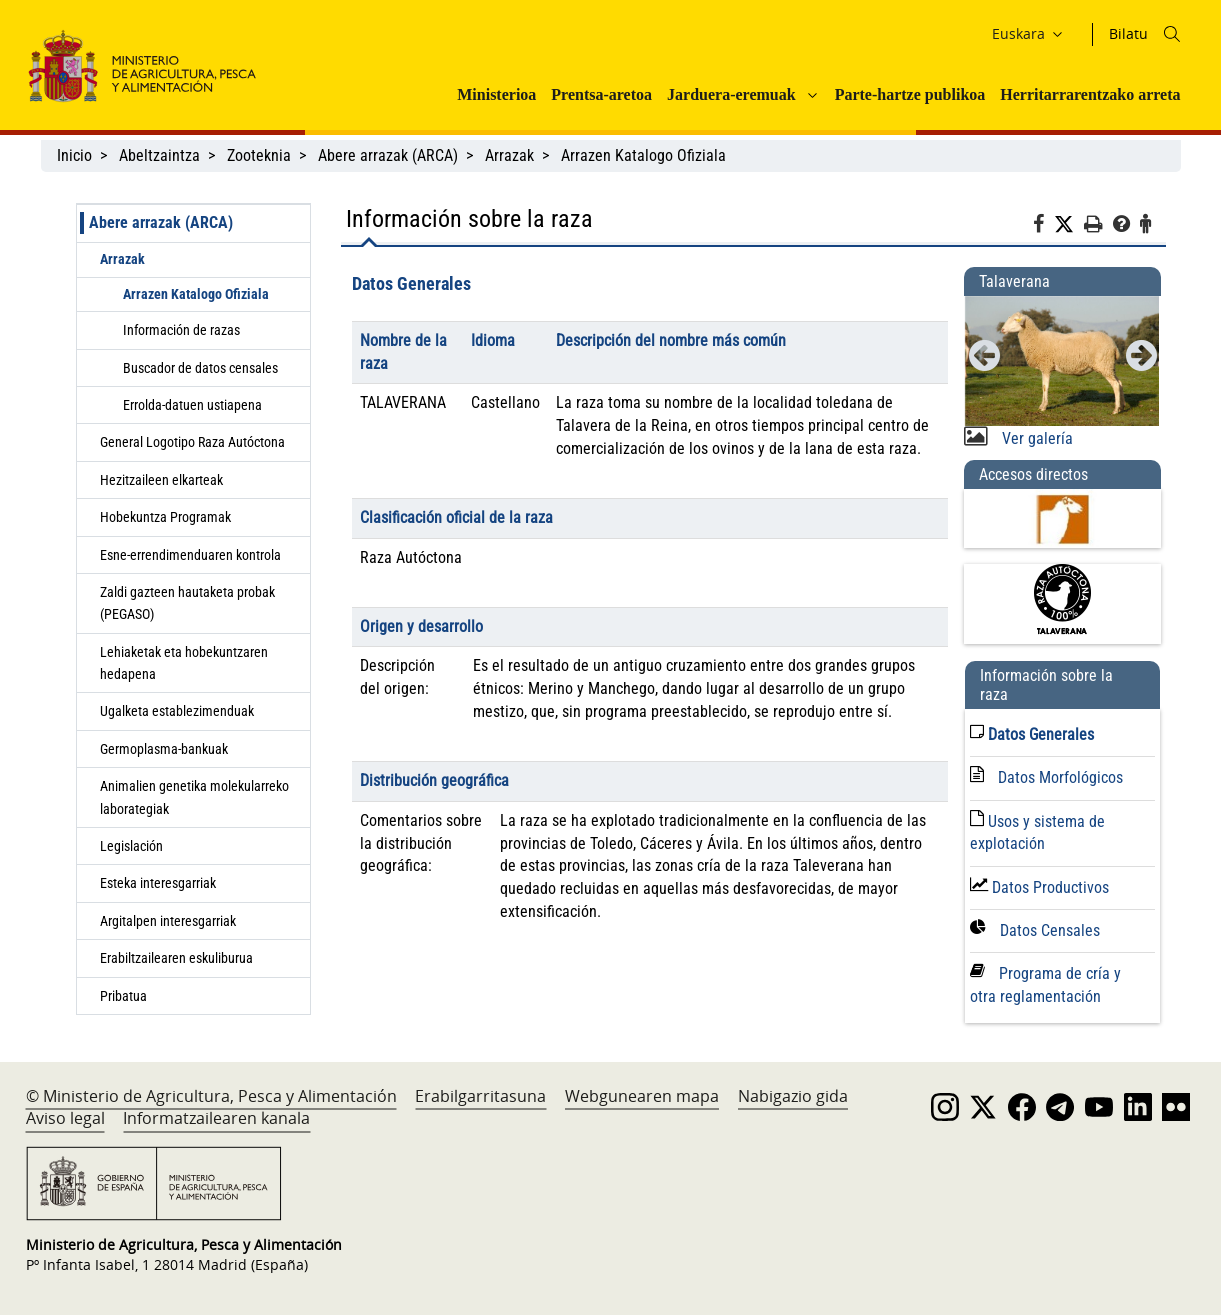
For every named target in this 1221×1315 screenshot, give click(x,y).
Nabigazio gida (793, 1096)
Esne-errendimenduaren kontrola (190, 555)
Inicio (74, 155)
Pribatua (123, 996)
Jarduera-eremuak (731, 94)
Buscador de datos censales (200, 368)
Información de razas (181, 330)
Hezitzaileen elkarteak (161, 480)
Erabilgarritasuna (480, 1096)
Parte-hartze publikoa (910, 94)
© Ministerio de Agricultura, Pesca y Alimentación (211, 1096)
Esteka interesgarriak (158, 883)
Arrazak (509, 155)
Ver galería (1035, 438)
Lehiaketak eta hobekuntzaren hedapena (184, 663)
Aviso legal (65, 1118)
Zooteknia (259, 155)
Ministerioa (496, 94)
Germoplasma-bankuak (164, 749)
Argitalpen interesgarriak (168, 921)
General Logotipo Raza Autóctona (192, 442)
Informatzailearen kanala (216, 1118)
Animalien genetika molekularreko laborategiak (194, 797)
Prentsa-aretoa (601, 94)
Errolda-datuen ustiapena (192, 405)
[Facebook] (1043, 227)
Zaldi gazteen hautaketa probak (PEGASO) (187, 603)
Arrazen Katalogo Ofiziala (643, 155)
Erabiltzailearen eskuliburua (176, 958)
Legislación (131, 846)
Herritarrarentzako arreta (1090, 94)
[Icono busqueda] (1172, 34)
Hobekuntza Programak (165, 517)
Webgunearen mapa (642, 1096)
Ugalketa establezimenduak (177, 711)
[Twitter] (1069, 225)
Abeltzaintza (159, 155)
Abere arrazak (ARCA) (388, 155)
